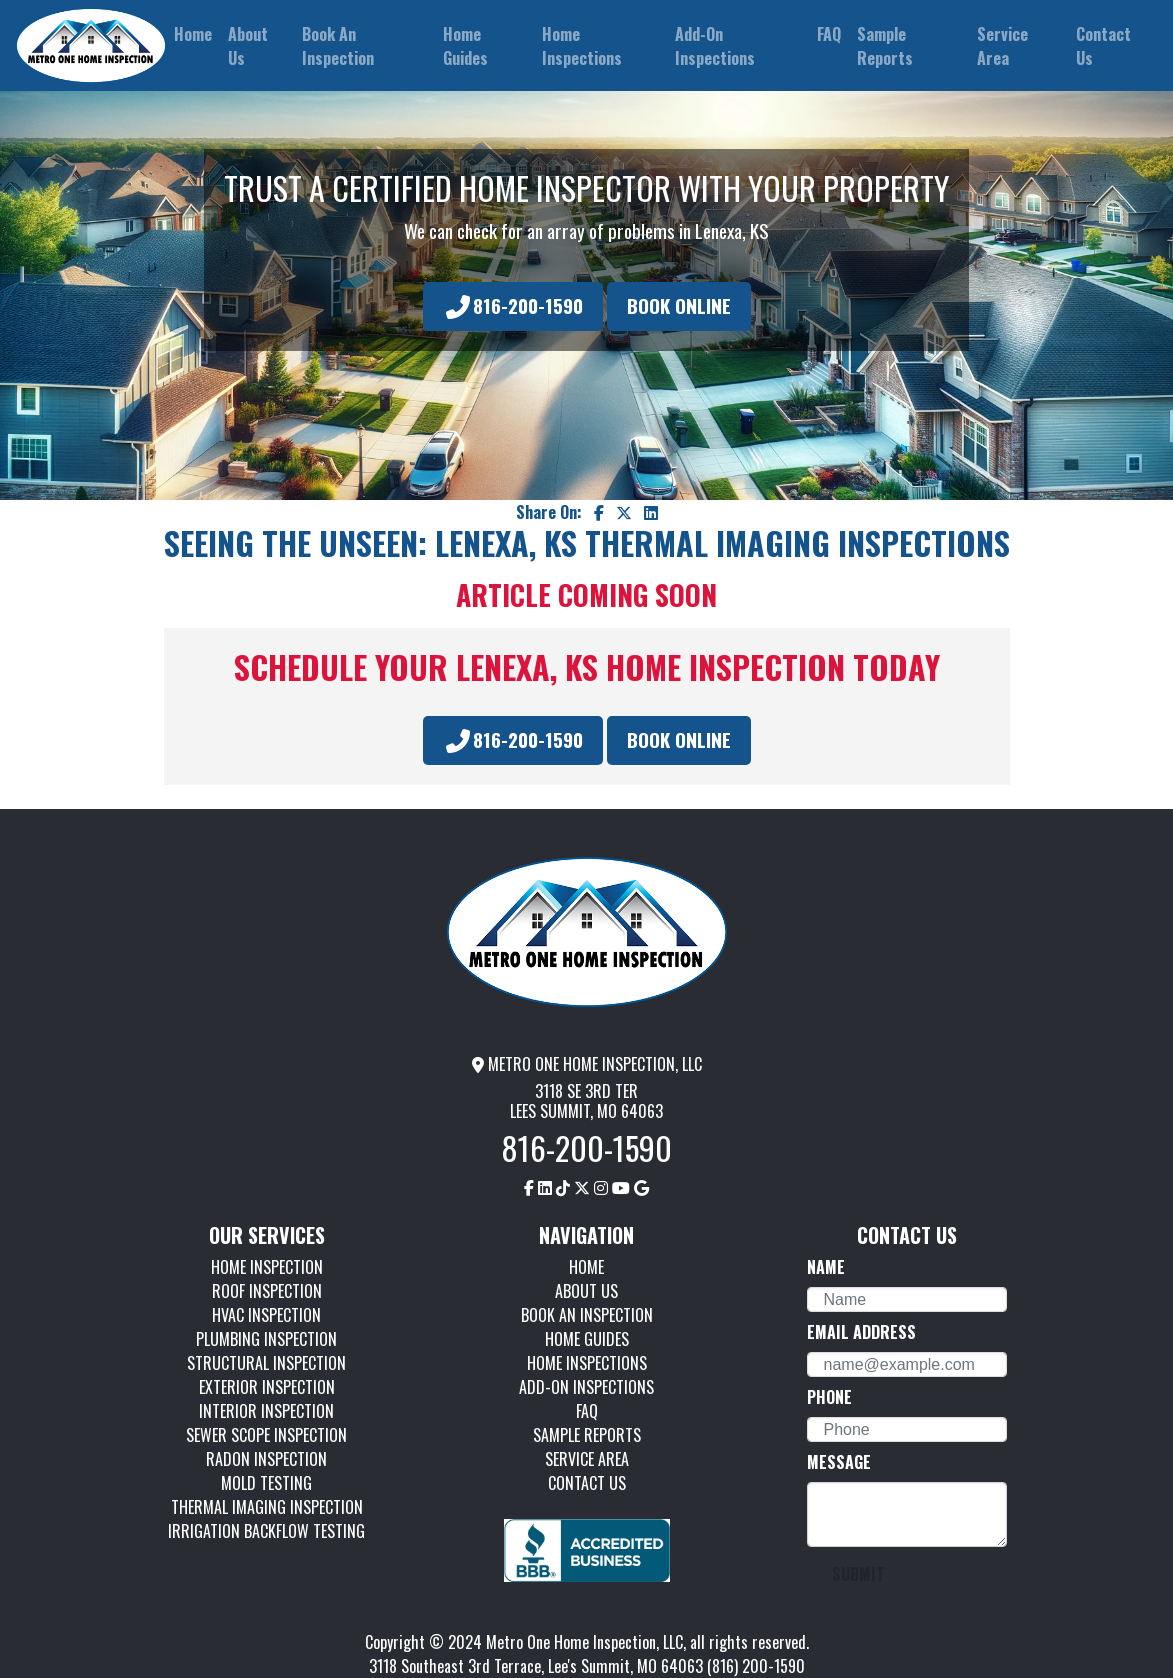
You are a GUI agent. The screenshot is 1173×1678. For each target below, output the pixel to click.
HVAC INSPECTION (266, 1315)
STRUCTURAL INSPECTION (266, 1363)
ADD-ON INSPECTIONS (586, 1387)
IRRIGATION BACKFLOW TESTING (266, 1531)
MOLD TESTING (266, 1483)
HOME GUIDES (587, 1339)
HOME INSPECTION (267, 1267)
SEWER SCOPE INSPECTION (266, 1435)
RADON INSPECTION (266, 1459)
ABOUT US (586, 1291)
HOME (586, 1267)
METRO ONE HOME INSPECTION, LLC (587, 1064)
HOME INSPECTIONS (587, 1363)
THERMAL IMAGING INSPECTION (267, 1507)
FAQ (587, 1411)
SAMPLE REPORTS (587, 1435)
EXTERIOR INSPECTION (267, 1387)
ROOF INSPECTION (267, 1291)
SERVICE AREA (587, 1459)
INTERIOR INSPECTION (266, 1411)
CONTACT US (587, 1483)
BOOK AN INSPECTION (587, 1315)
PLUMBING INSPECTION (266, 1339)
